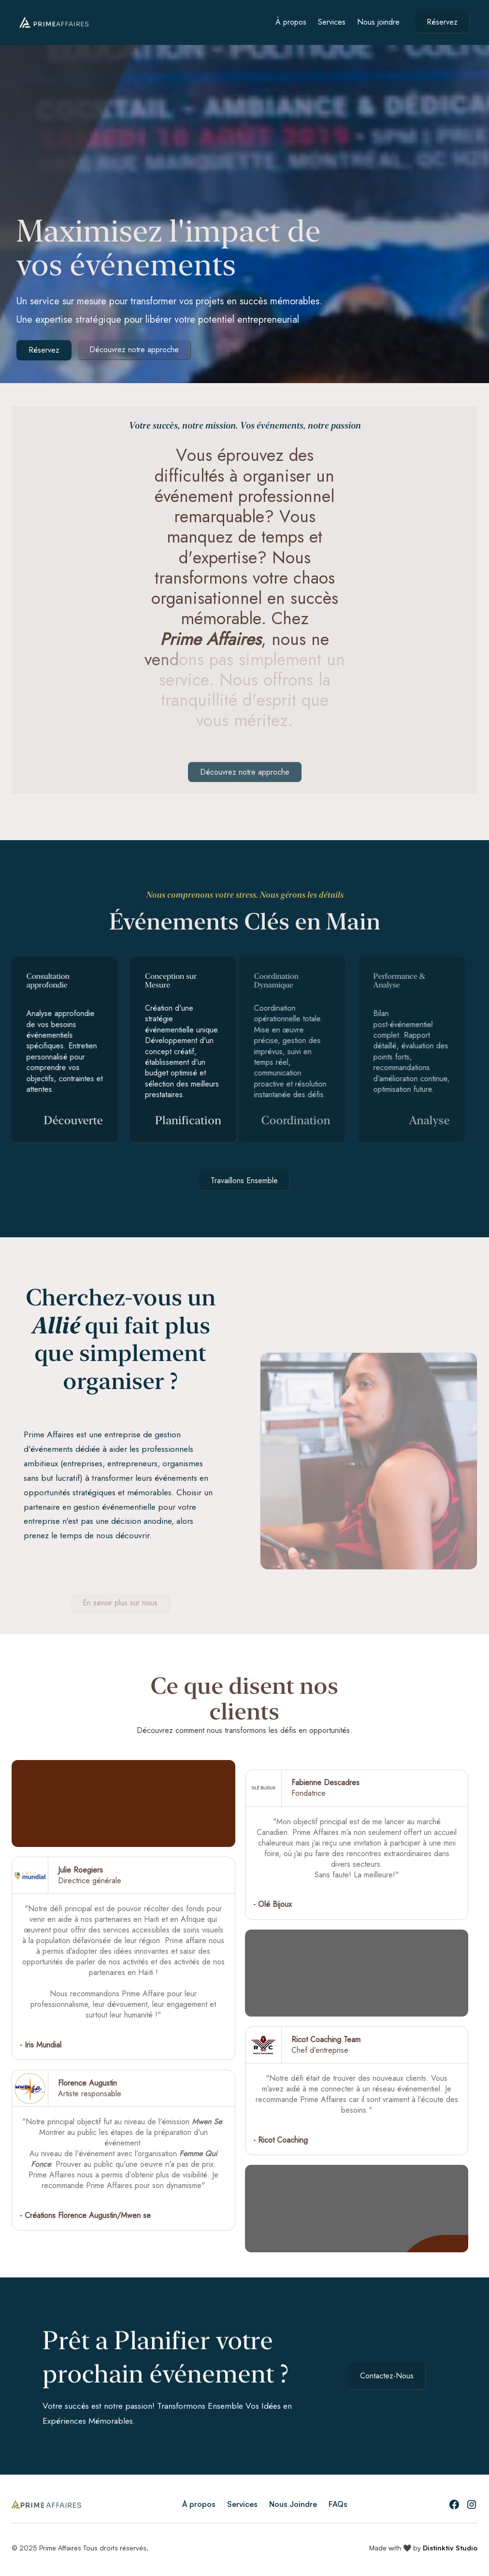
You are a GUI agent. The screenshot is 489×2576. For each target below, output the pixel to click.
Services (331, 22)
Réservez (442, 22)
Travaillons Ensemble (244, 1180)
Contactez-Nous (387, 2375)
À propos (290, 22)
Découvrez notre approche (134, 350)
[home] (54, 22)
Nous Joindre (293, 2504)
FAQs (338, 2504)
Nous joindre (378, 22)
